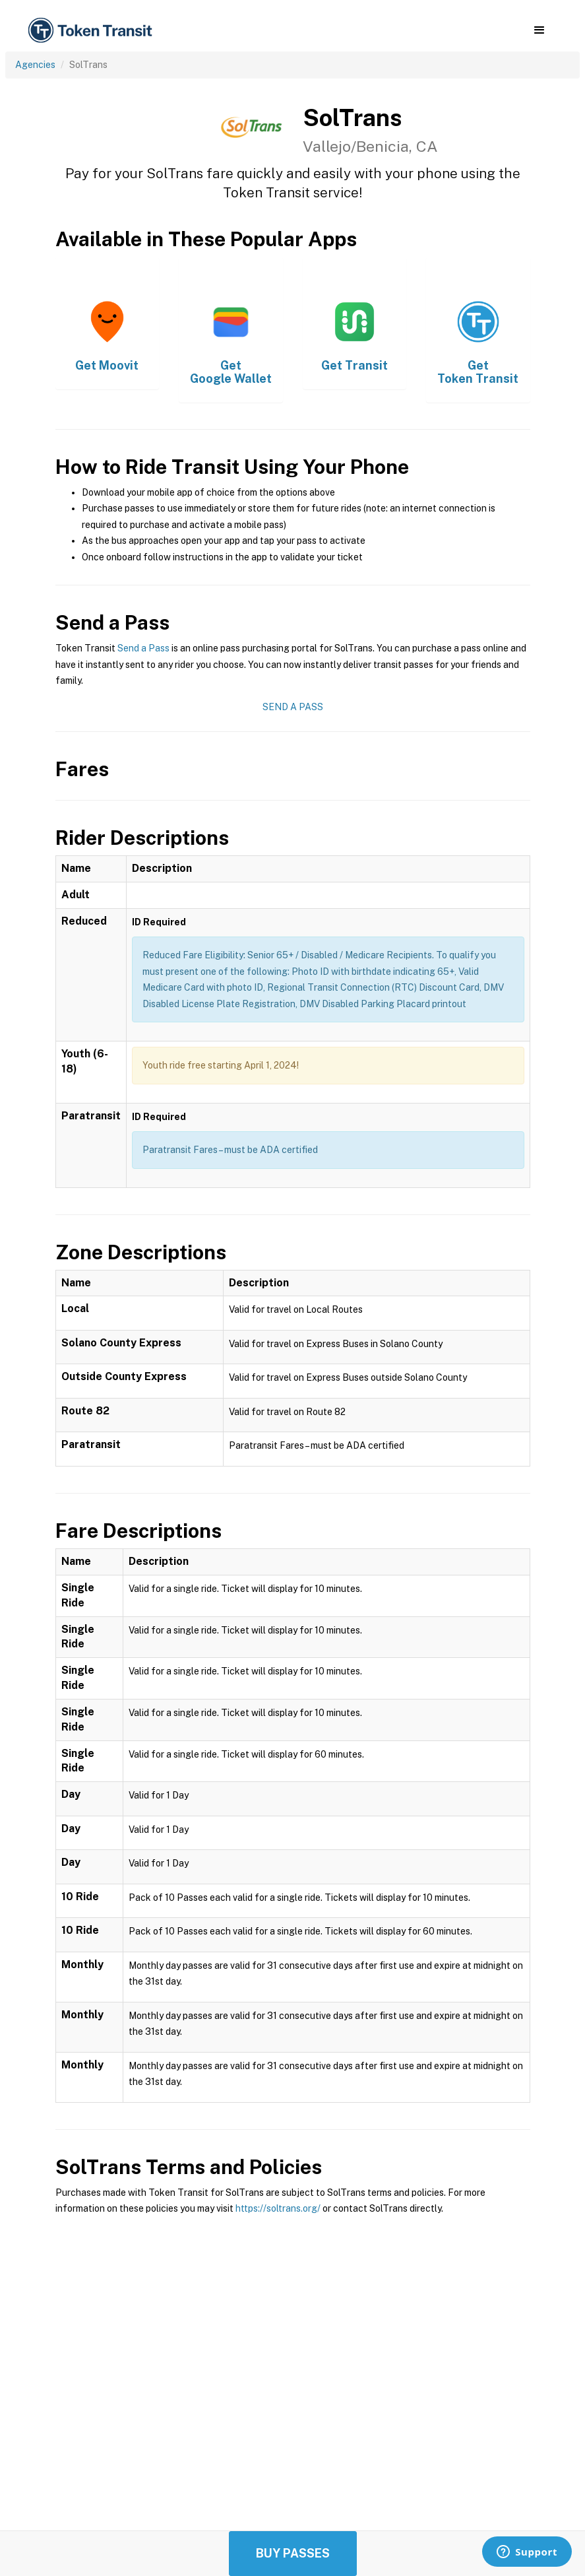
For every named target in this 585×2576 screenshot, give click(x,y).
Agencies (35, 64)
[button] (539, 30)
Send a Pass (143, 648)
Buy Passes (293, 2553)
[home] (92, 30)
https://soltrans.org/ (278, 2208)
